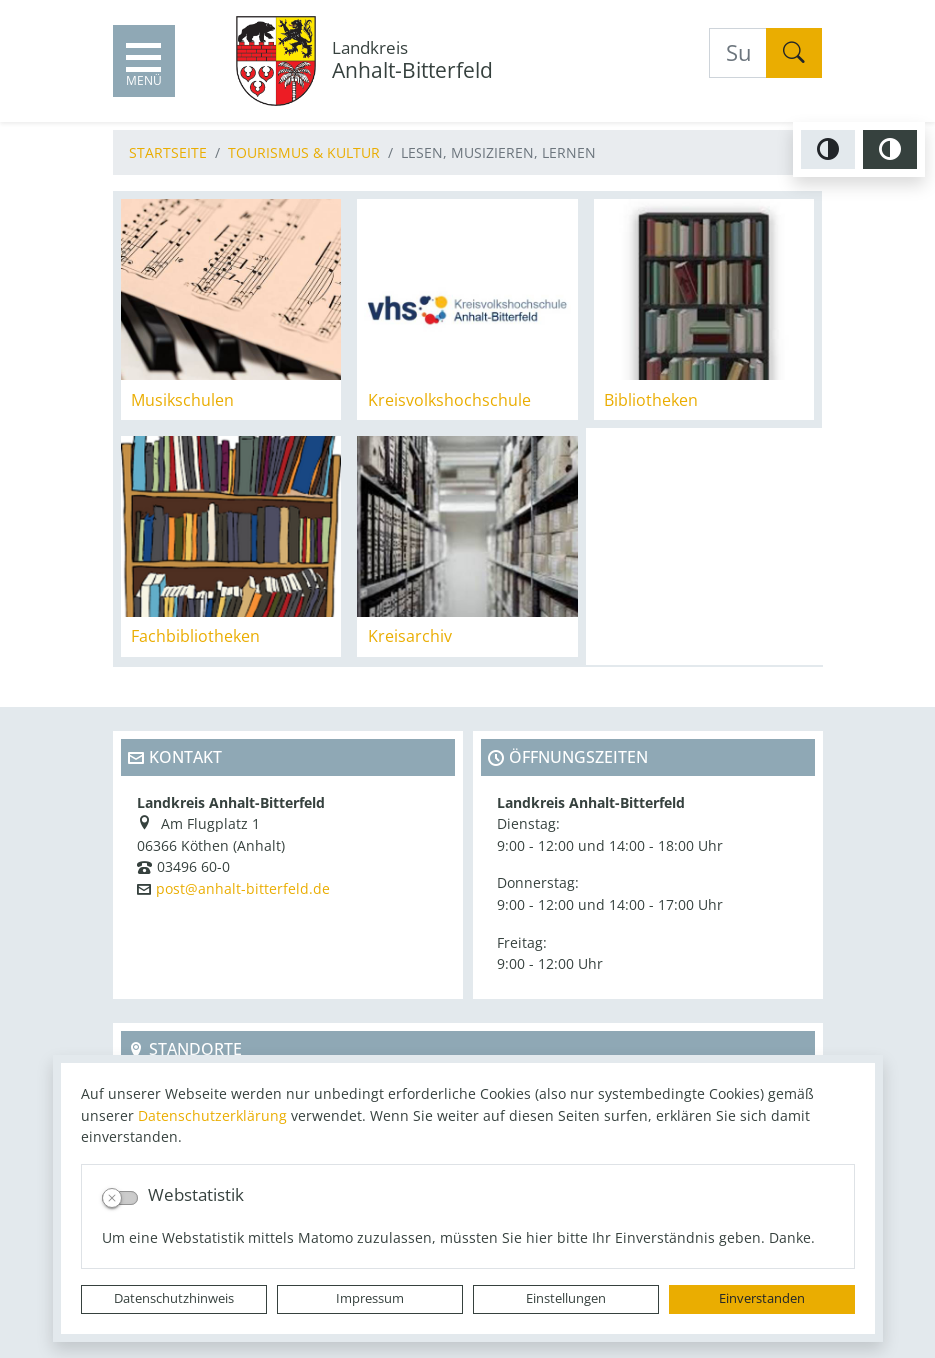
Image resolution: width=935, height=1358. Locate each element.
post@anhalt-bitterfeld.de (243, 888)
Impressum (370, 1298)
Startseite (168, 152)
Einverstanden (762, 1298)
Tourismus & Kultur (304, 152)
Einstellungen (566, 1298)
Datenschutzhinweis (174, 1298)
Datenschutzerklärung (212, 1115)
